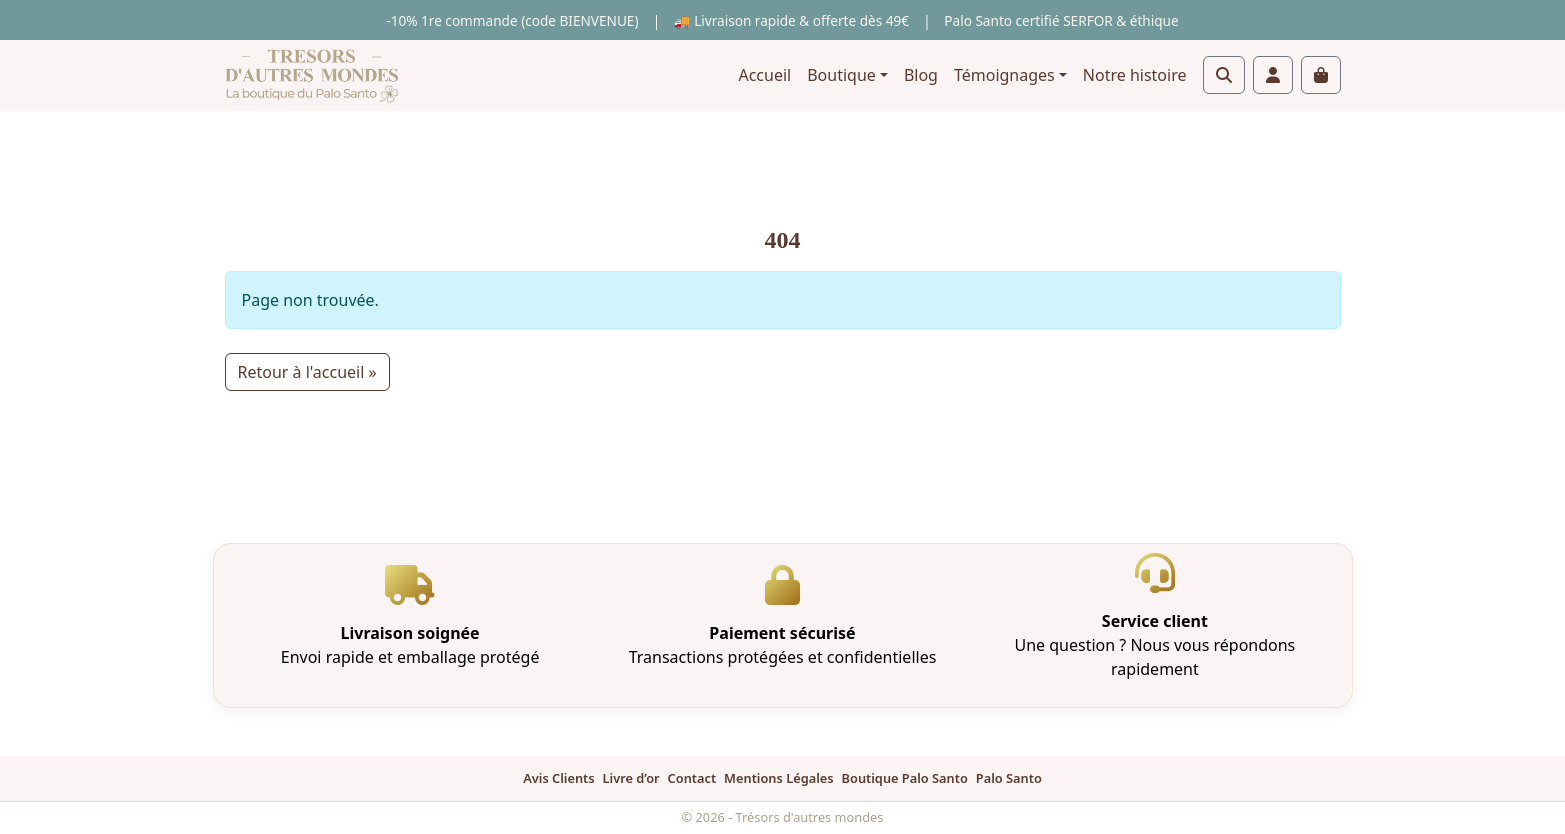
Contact (692, 778)
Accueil (764, 75)
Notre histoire (1135, 75)
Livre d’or (631, 778)
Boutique (841, 75)
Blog (921, 75)
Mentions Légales (778, 778)
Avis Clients (558, 778)
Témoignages (1004, 75)
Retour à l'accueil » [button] (307, 372)
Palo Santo (1009, 778)
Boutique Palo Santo (905, 778)
